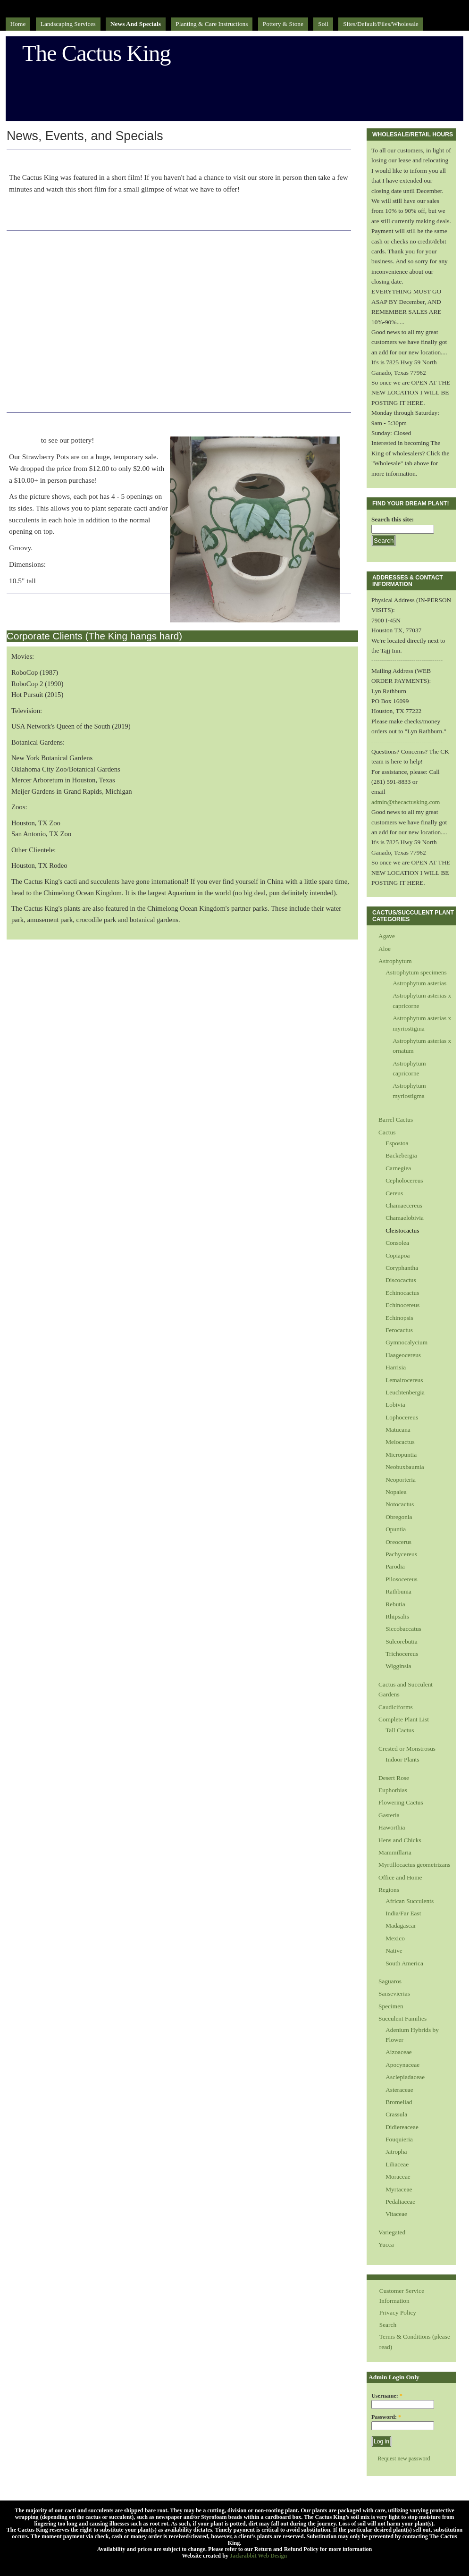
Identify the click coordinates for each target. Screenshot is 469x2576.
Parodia (395, 1566)
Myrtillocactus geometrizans (414, 1864)
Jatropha (396, 2151)
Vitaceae (396, 2213)
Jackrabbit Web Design (258, 2555)
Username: (386, 2396)
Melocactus (400, 1441)
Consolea (397, 1242)
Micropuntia (401, 1454)
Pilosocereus (401, 1579)
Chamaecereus (403, 1205)
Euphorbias (392, 1790)
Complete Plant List (403, 1719)
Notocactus (399, 1504)
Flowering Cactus (400, 1802)
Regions (388, 1889)
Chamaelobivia (404, 1217)
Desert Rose (393, 1777)
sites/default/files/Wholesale (381, 23)
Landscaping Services (68, 23)
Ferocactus (399, 1330)
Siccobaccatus (403, 1628)
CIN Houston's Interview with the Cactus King (133, 241)
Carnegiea (398, 1168)
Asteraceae (399, 2089)
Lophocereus (401, 1417)
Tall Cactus (399, 1730)
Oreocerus (398, 1541)
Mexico (395, 1938)
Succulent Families (402, 2018)
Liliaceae (397, 2164)
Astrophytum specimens (416, 972)
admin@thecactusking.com (405, 802)
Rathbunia (398, 1591)
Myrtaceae (398, 2189)
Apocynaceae (402, 2064)
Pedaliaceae (400, 2201)
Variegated (391, 2232)
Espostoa (396, 1143)
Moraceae (397, 2176)
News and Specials (135, 23)
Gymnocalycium (406, 1342)
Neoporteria (400, 1479)
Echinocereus (402, 1305)
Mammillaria (394, 1852)
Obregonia (398, 1516)
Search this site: (392, 519)
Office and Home (400, 1877)
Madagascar (400, 1925)
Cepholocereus (404, 1180)
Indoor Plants (402, 1759)
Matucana (397, 1429)
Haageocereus (403, 1355)
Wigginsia (398, 1666)
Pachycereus (401, 1554)
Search (387, 2324)
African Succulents (409, 1901)
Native (393, 1950)
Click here (25, 440)
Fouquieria (399, 2139)
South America (404, 1963)
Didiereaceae (402, 2127)
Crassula (396, 2114)
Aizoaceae (398, 2052)
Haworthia (391, 1827)
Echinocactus (402, 1292)
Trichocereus (401, 1653)
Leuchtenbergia (405, 1392)
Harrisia (395, 1367)
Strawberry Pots (53, 422)
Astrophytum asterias (419, 983)
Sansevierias (394, 1993)
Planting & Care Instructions (212, 23)
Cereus (394, 1193)
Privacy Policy (397, 2312)
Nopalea (396, 1491)
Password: (386, 2417)
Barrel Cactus (395, 1119)
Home (18, 23)
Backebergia (401, 1155)
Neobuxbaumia (404, 1466)
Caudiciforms (395, 1707)
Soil (323, 23)
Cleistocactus (402, 1230)
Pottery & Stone (283, 23)
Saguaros (390, 1981)
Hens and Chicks (399, 1840)
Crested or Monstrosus (407, 1748)
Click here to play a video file (52, 217)
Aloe (384, 948)
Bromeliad (398, 2102)
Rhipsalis (397, 1616)
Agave (386, 936)
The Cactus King (96, 53)
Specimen (390, 2006)
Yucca (386, 2244)
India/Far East (403, 1913)
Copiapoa (397, 1255)
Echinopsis (399, 1317)
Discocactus (400, 1280)
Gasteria (389, 1815)
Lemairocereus (404, 1380)
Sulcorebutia (401, 1641)
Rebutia (395, 1604)
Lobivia (395, 1404)
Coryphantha (401, 1267)
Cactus (386, 1132)
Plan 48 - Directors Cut (71, 159)
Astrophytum (395, 961)
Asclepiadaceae (405, 2077)
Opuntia (395, 1529)
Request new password (403, 2458)
